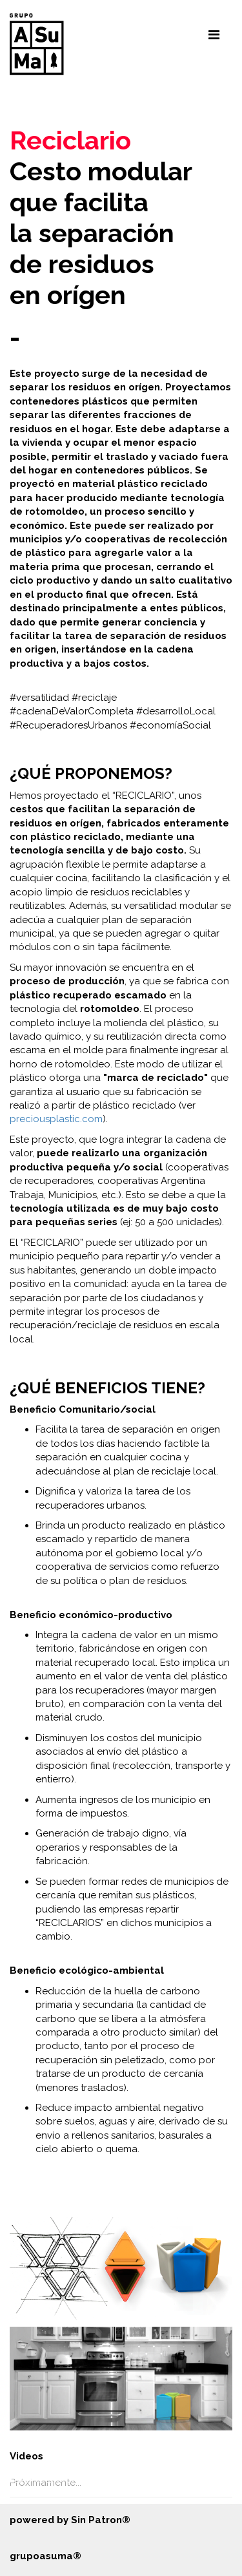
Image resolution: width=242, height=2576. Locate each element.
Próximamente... (45, 2482)
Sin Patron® (100, 2520)
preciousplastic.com (56, 1119)
